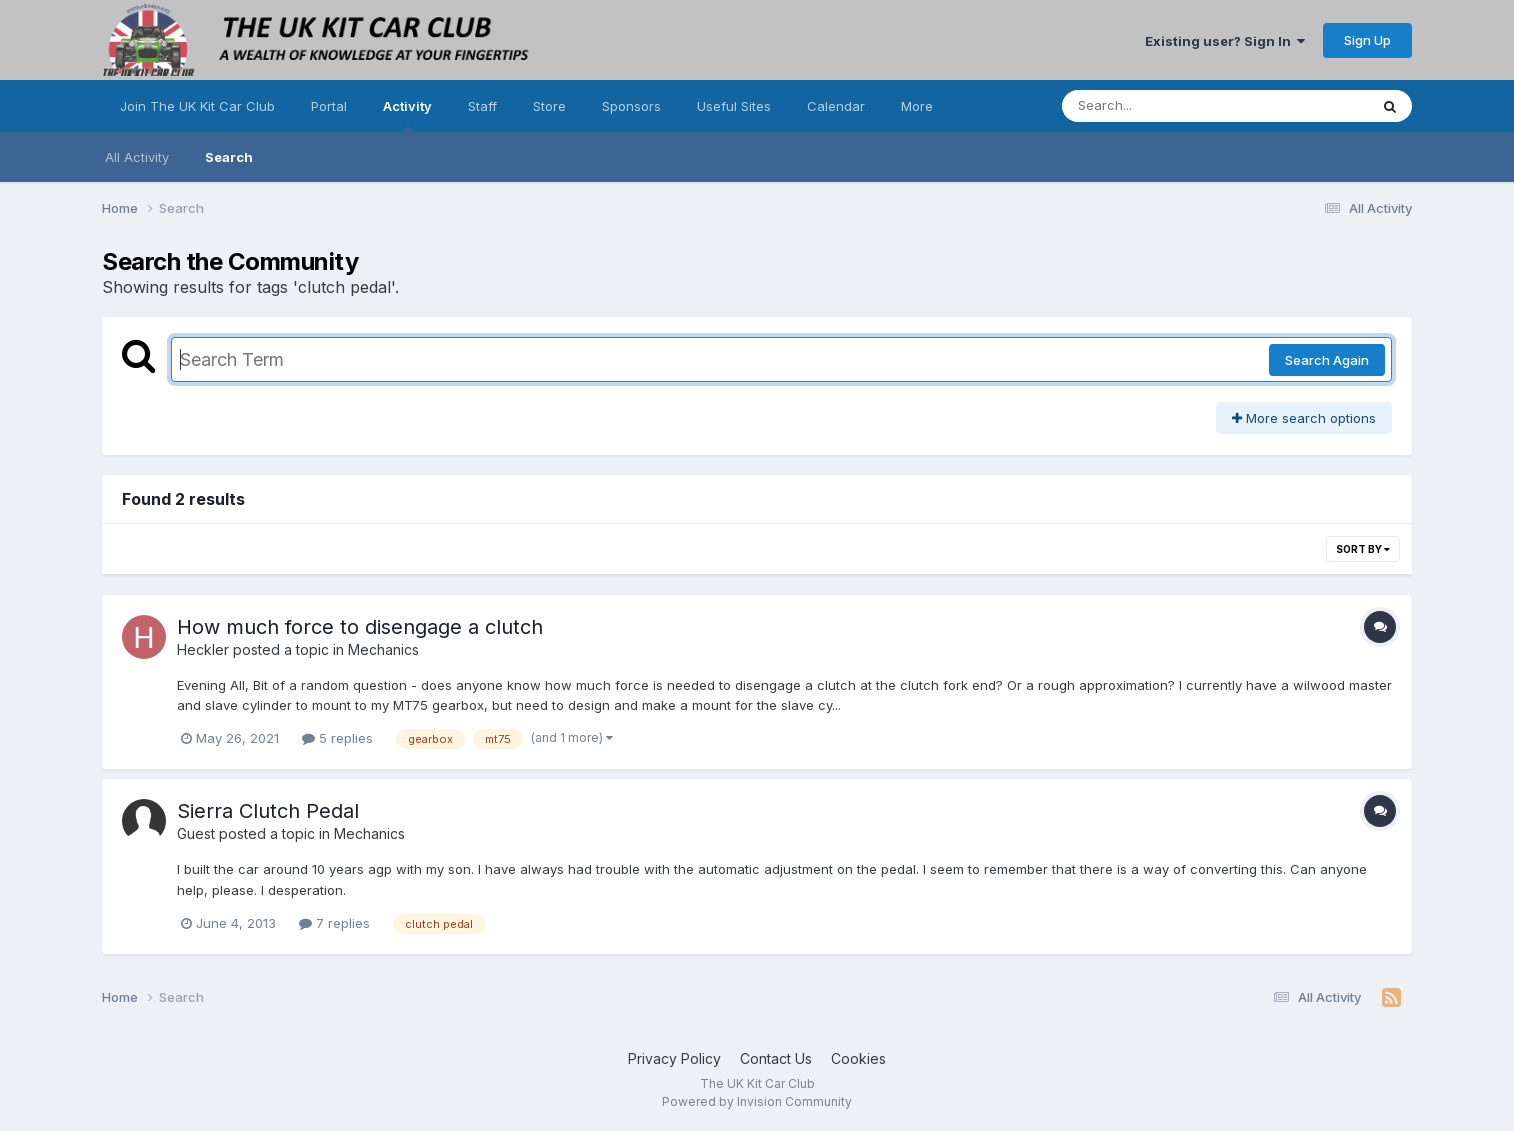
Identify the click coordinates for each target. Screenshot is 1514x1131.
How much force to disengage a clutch (360, 627)
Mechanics (383, 649)
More (917, 106)
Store (549, 106)
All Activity (137, 157)
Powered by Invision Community (757, 1101)
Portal (329, 106)
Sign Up (1367, 40)
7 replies (334, 923)
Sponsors (631, 106)
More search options (1304, 418)
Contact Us (776, 1058)
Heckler (203, 649)
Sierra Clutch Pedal (268, 811)
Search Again (1327, 360)
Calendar (836, 106)
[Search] (1160, 106)
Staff (482, 106)
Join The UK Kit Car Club (197, 106)
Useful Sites (734, 106)
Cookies (858, 1058)
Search (229, 157)
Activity (407, 115)
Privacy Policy (674, 1058)
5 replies (337, 738)
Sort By (1363, 549)
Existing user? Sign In (1225, 41)
